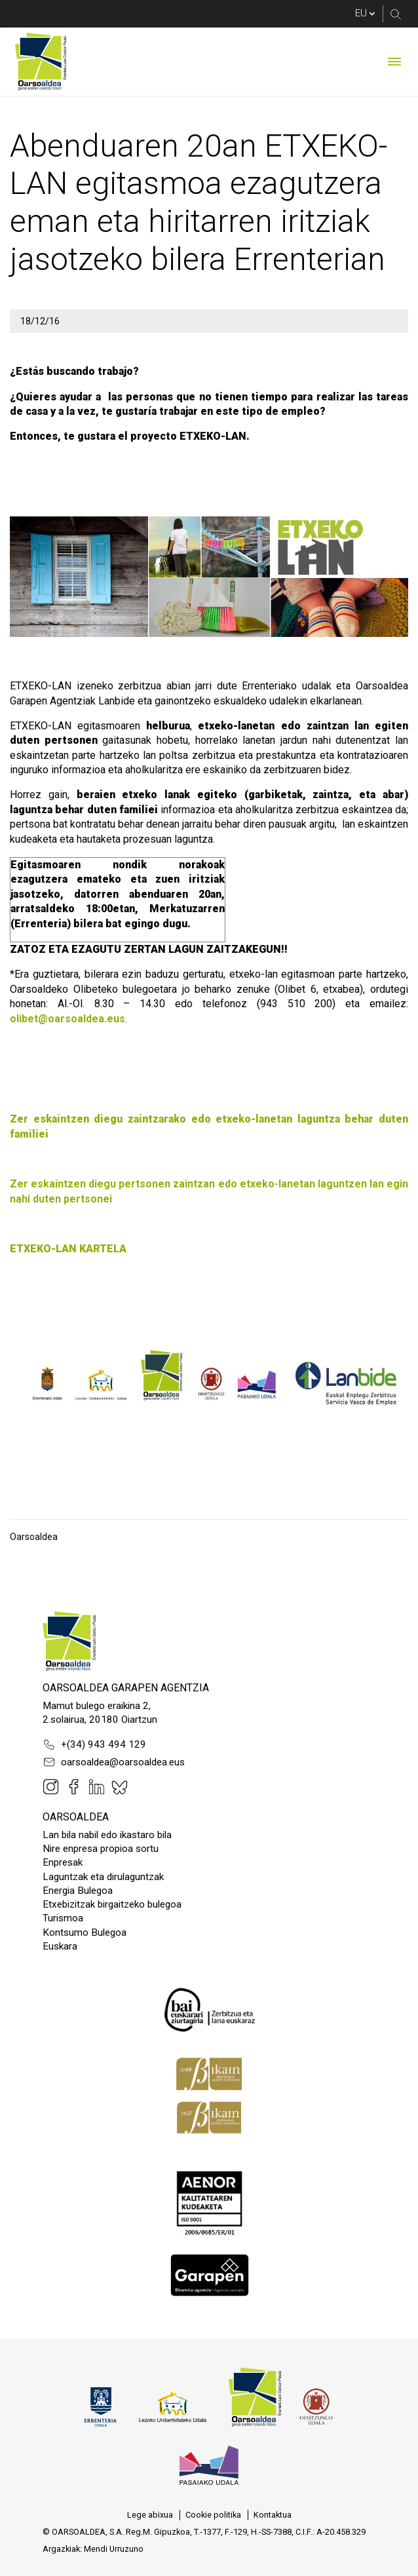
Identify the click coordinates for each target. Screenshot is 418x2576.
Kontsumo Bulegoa (84, 1932)
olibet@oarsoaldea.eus (67, 1018)
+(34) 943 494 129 (94, 1744)
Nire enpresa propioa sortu (101, 1849)
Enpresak (63, 1862)
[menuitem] (150, 2515)
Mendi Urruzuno (113, 2549)
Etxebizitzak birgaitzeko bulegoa (112, 1904)
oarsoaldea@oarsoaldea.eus (114, 1762)
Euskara (60, 1946)
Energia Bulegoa (78, 1890)
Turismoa (63, 1918)
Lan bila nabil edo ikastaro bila (107, 1835)
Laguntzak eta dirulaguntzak (103, 1877)
